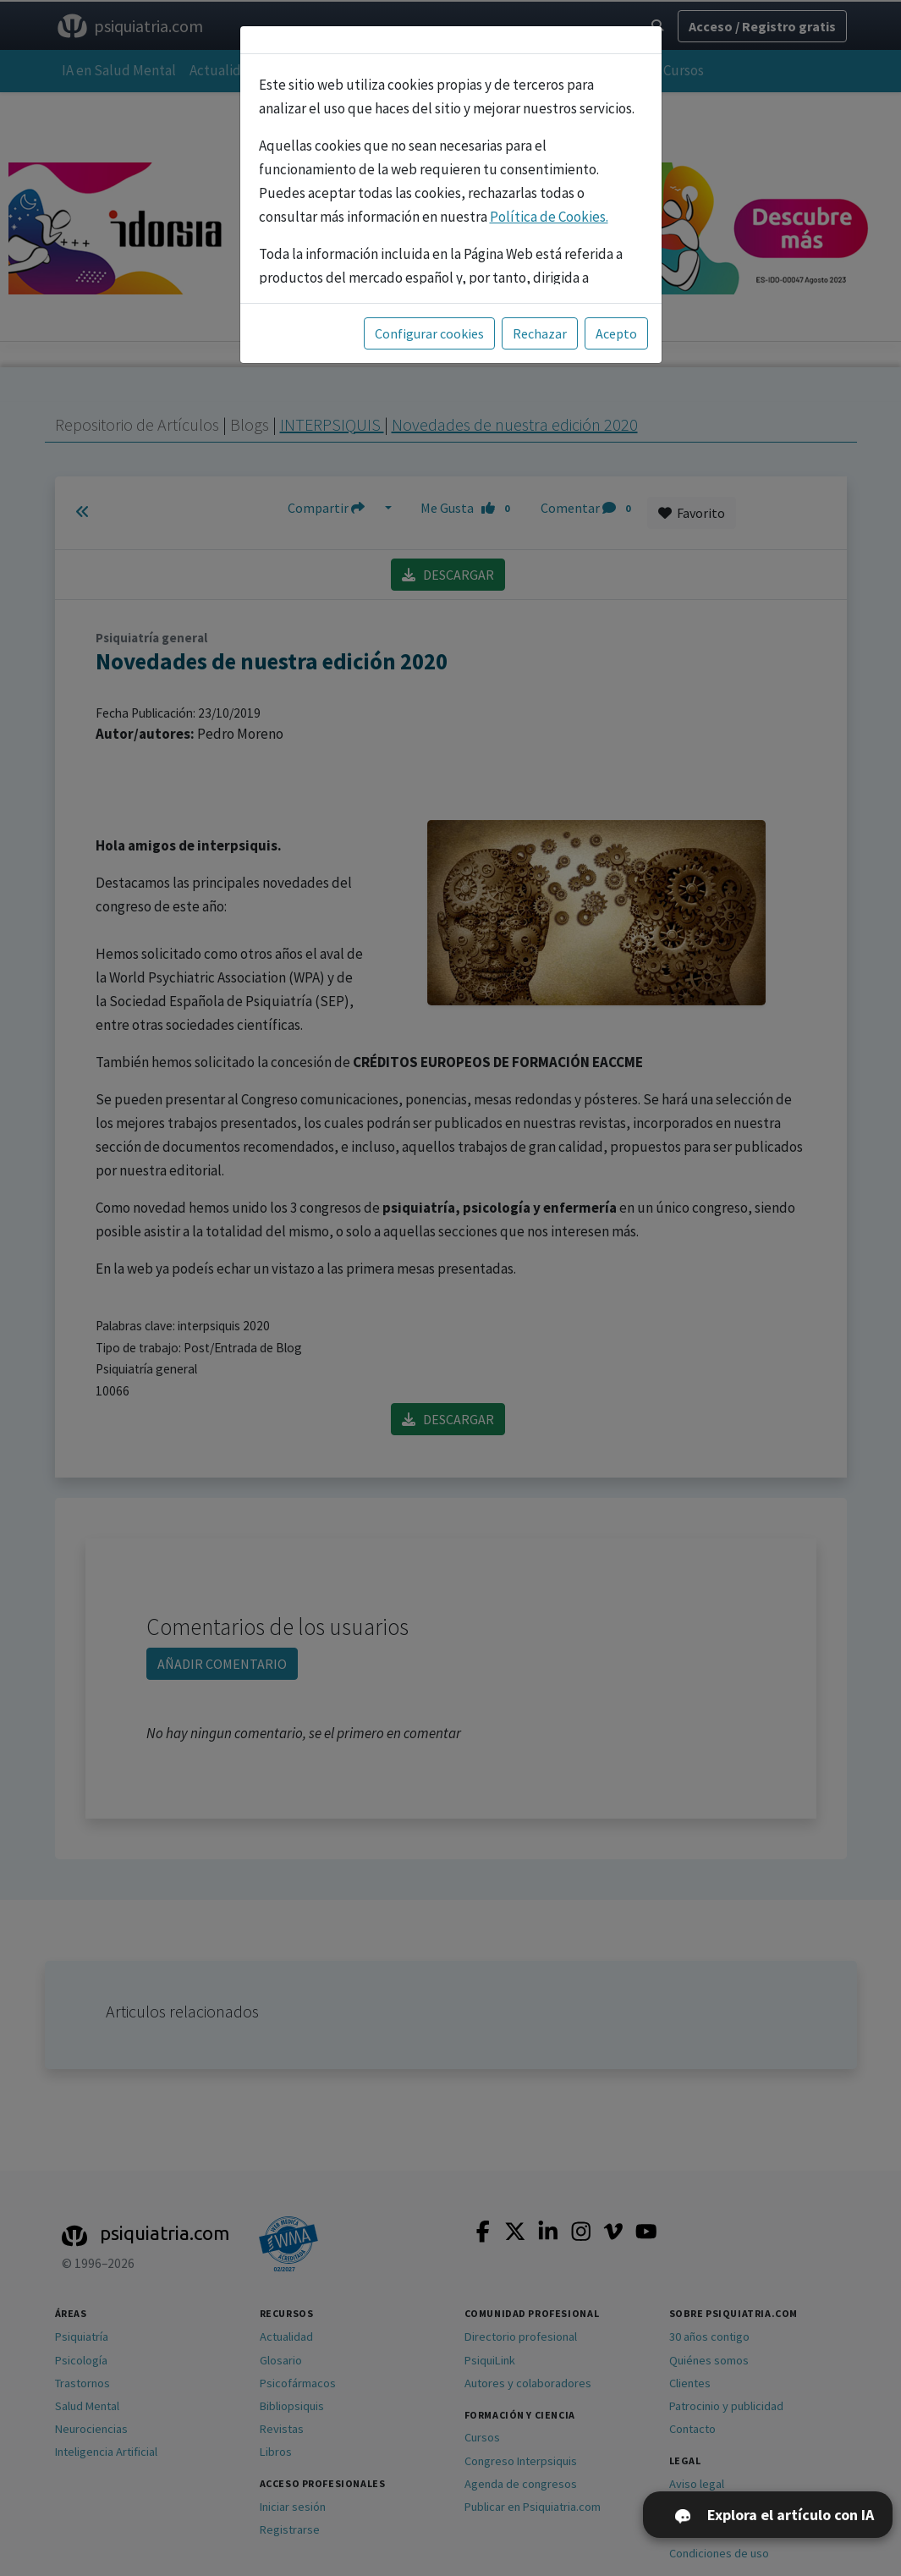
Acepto (616, 333)
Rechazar (540, 333)
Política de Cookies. (549, 216)
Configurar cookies (429, 333)
